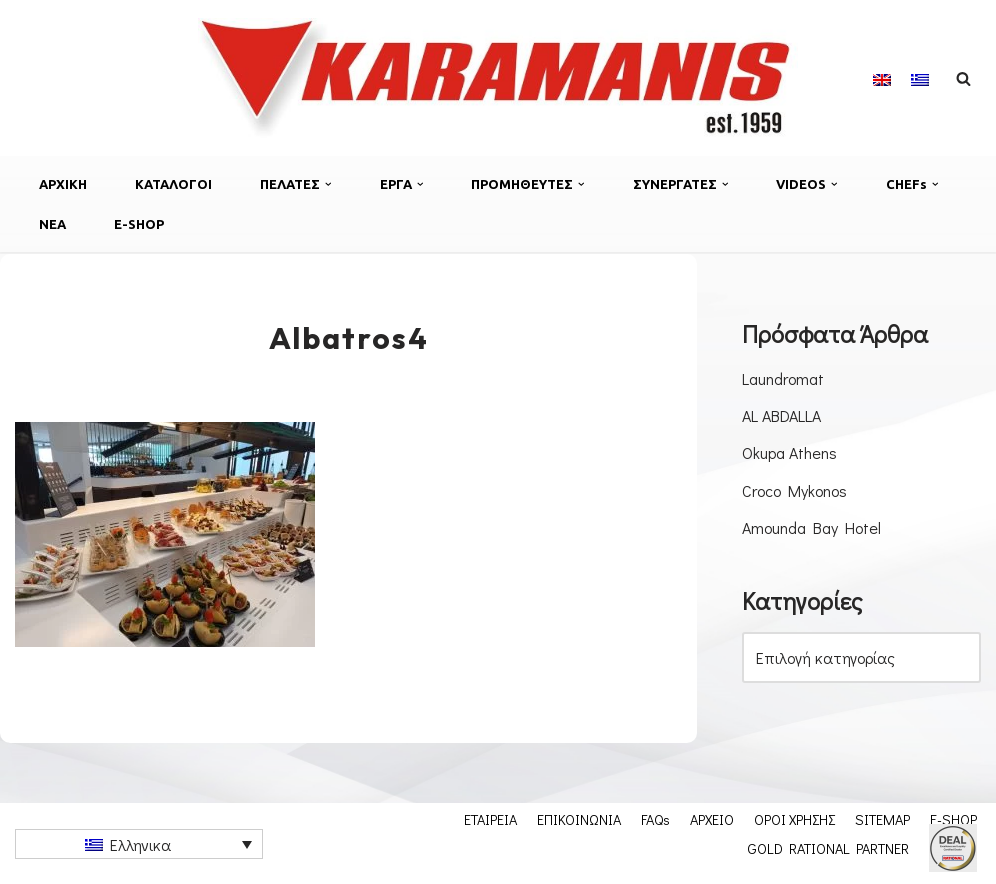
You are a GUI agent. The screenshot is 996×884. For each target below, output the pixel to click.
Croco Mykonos (794, 490)
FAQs (655, 819)
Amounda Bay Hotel (811, 527)
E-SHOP (139, 224)
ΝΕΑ (52, 224)
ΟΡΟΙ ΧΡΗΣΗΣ (794, 819)
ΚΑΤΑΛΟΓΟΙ (173, 184)
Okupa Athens (789, 452)
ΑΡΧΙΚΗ (63, 184)
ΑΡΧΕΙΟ (712, 819)
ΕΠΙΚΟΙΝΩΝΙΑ (579, 819)
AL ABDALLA (781, 415)
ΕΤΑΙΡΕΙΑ (490, 819)
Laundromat (783, 378)
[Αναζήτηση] (963, 78)
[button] (328, 184)
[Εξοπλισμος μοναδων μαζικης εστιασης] (498, 78)
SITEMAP (882, 819)
